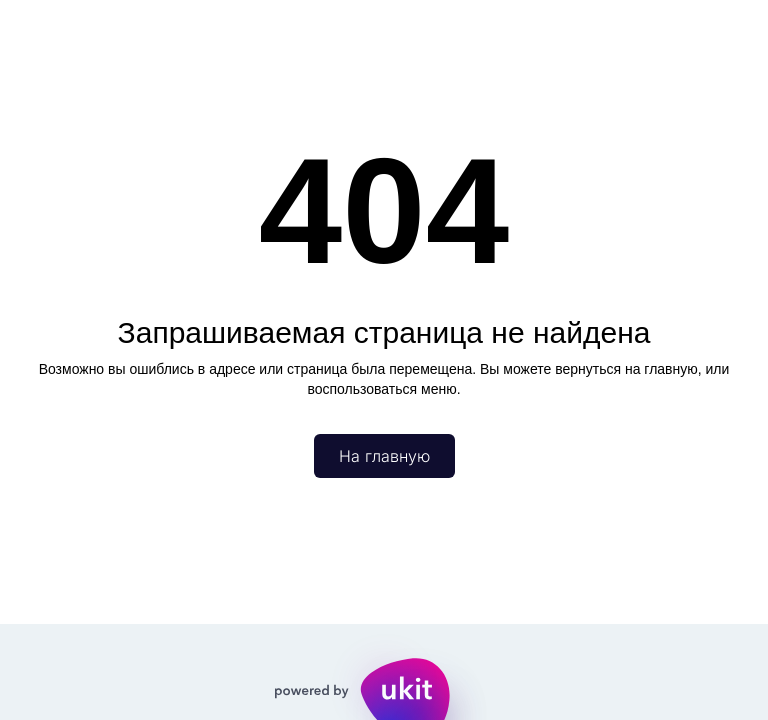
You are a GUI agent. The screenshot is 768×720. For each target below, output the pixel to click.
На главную (384, 456)
